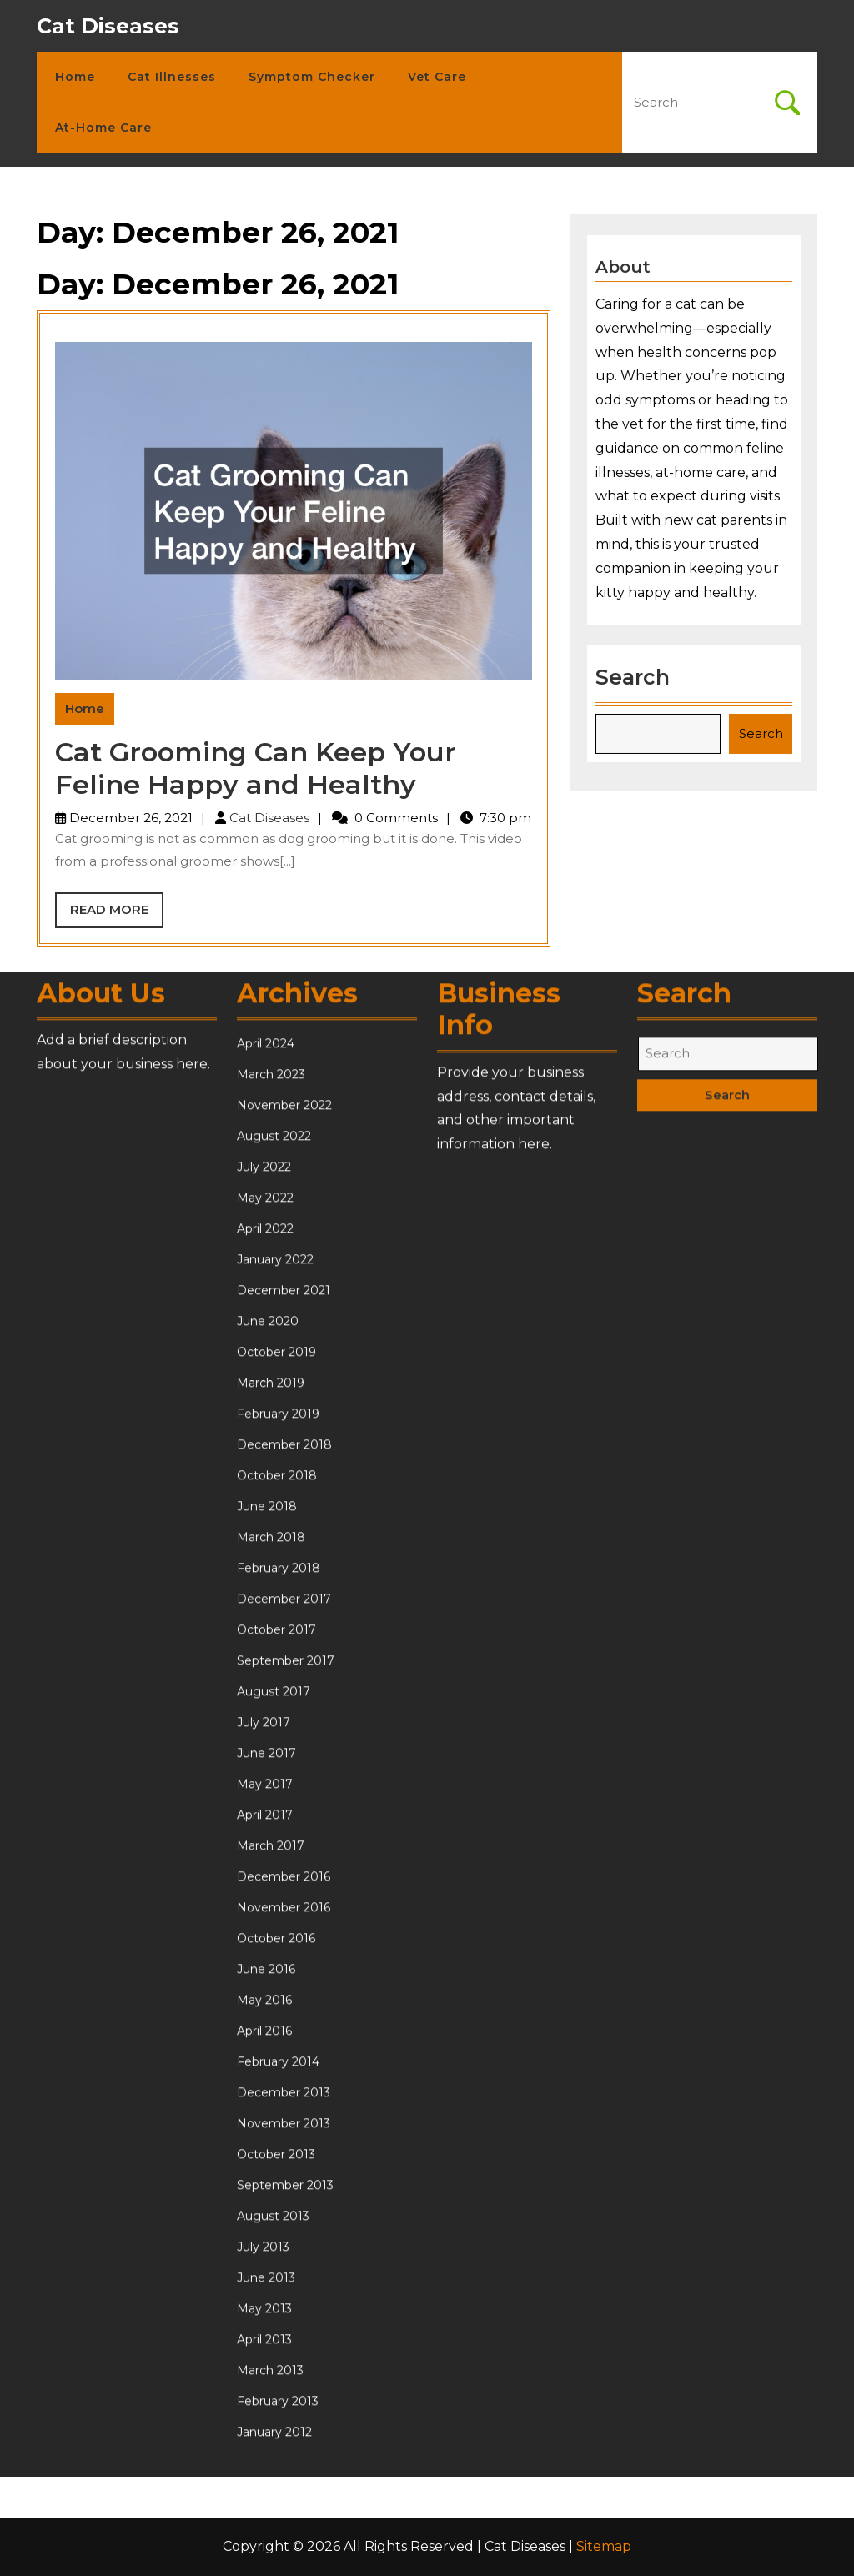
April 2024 (265, 1474)
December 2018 (284, 1875)
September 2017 (285, 2091)
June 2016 (266, 2400)
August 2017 (273, 2122)
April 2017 (265, 2245)
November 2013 (283, 2554)
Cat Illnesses (172, 76)
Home (75, 76)
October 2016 (276, 2369)
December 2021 (283, 1721)
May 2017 (265, 2214)
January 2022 (275, 1690)
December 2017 (284, 2029)
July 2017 (263, 2153)
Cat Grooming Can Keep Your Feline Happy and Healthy (255, 768)
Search (635, 671)
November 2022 (284, 1536)
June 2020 (268, 1752)
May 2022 (265, 1628)
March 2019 (270, 1813)
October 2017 (276, 2060)
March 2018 (271, 1968)
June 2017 (266, 2184)
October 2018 (277, 1906)
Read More (116, 914)
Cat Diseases (108, 25)
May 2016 (264, 2430)
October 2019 (276, 1782)
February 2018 (278, 1998)
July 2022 (264, 1597)
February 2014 (278, 2492)
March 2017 (270, 2276)
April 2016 (264, 2461)
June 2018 (267, 1937)
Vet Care (437, 76)
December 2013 (283, 2523)
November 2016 (283, 2338)
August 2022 (274, 1566)
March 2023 (271, 1505)
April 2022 (265, 1659)
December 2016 (283, 2307)
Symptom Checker (312, 76)
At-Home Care (103, 127)
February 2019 (278, 1844)
